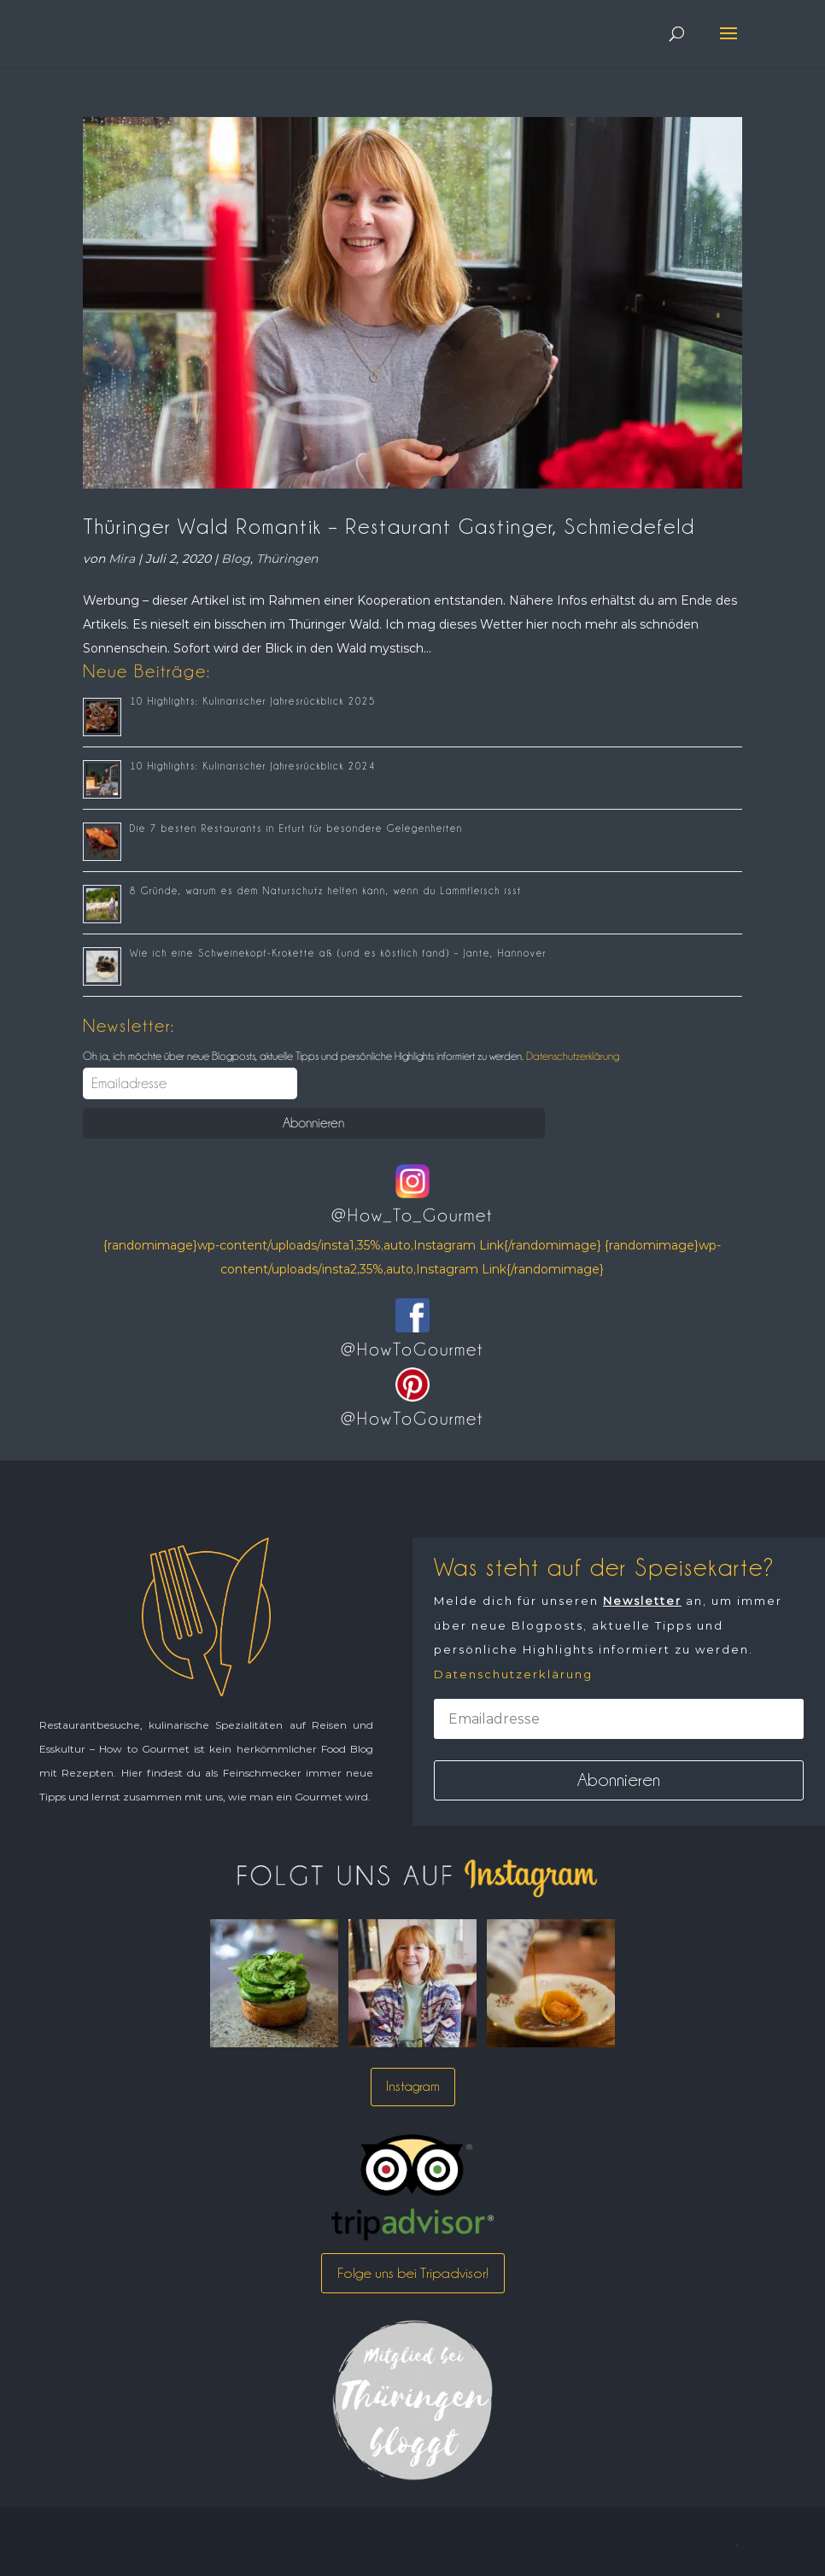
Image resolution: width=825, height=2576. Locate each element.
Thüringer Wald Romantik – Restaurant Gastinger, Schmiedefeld (389, 526)
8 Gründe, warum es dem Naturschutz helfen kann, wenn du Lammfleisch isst (326, 891)
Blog (235, 558)
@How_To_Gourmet (412, 1215)
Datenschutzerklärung (571, 1056)
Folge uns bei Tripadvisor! (413, 2272)
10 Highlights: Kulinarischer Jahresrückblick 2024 (253, 766)
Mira (121, 558)
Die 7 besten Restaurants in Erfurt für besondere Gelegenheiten (296, 828)
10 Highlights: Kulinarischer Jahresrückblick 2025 (253, 701)
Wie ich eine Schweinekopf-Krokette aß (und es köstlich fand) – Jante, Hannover (338, 953)
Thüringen (287, 558)
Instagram (413, 2086)
